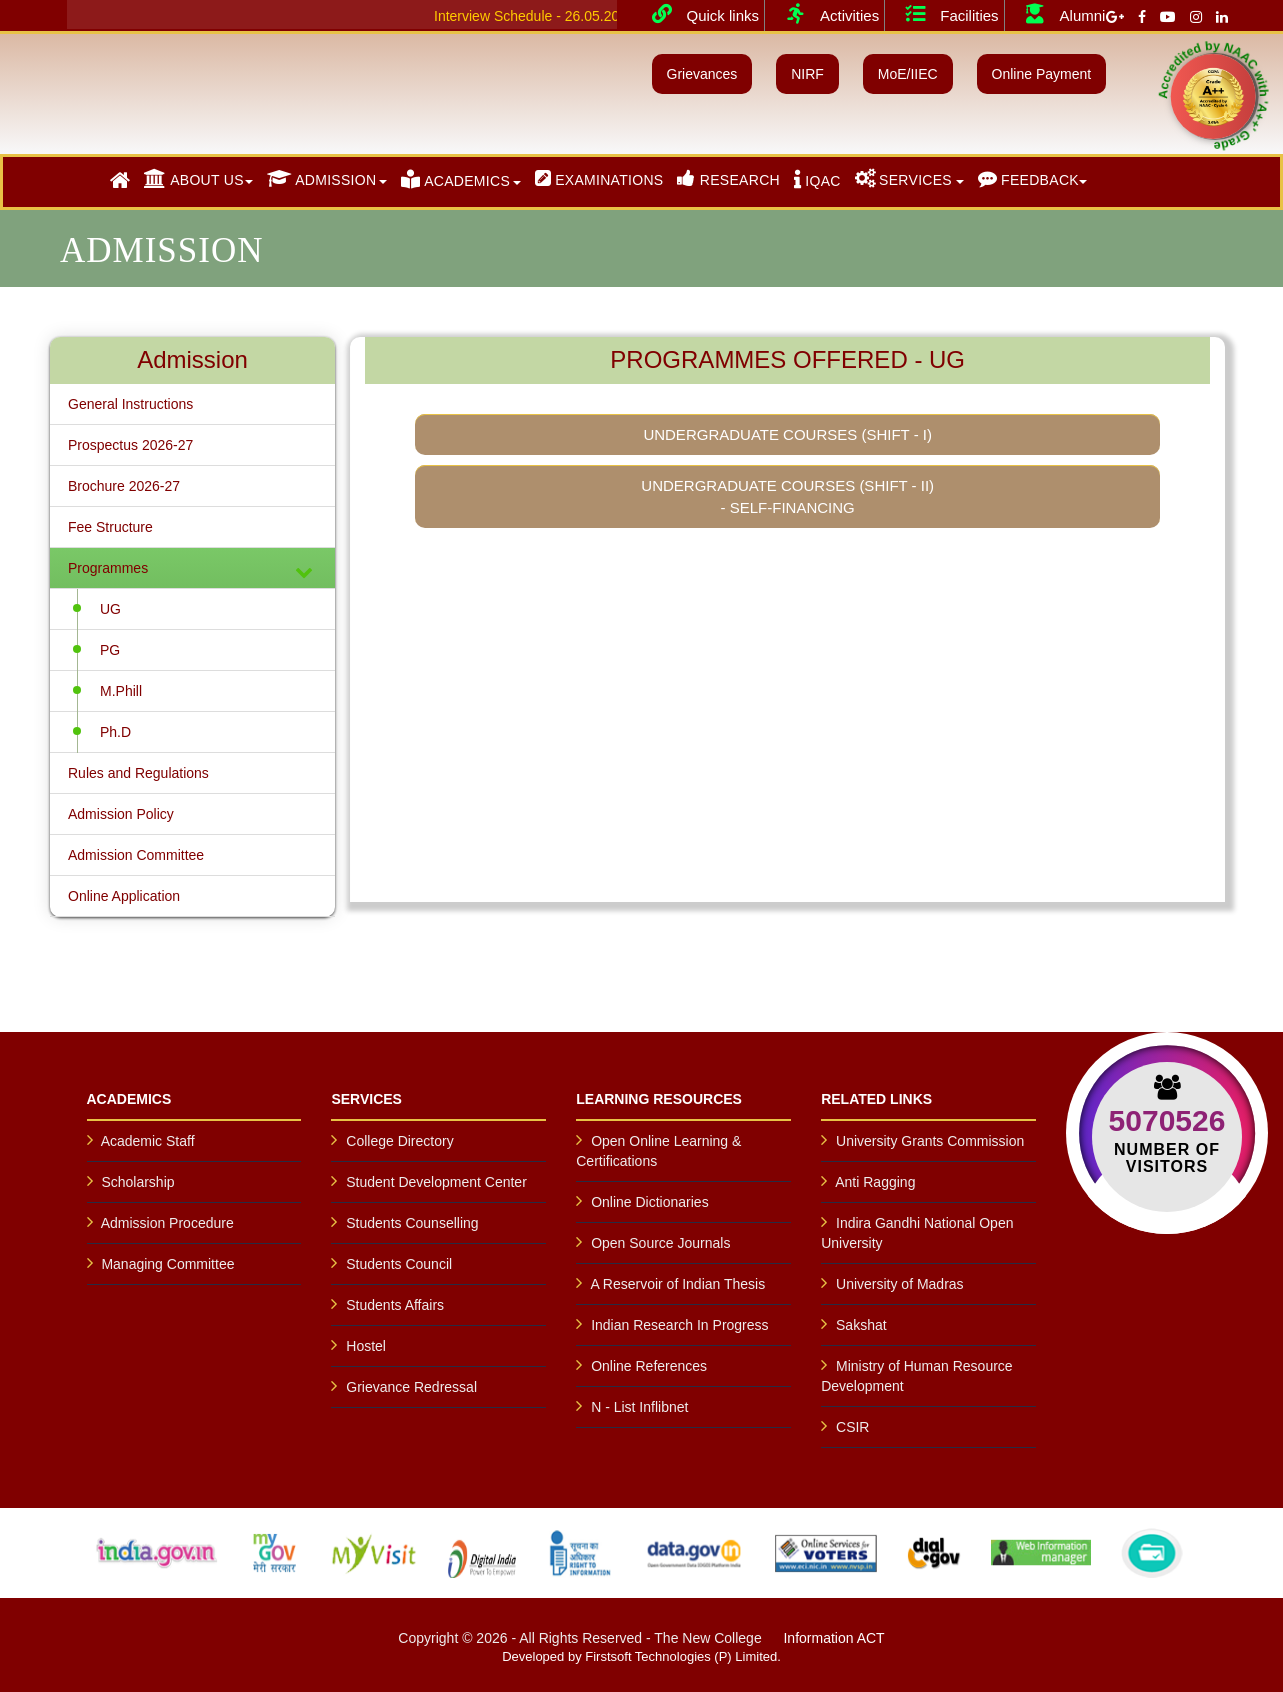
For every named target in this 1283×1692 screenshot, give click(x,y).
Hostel (366, 1346)
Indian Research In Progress (679, 1325)
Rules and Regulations (138, 773)
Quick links (698, 14)
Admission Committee (136, 855)
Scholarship (137, 1182)
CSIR (852, 1427)
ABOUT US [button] (194, 178)
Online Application (124, 896)
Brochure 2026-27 (124, 486)
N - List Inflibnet (639, 1407)
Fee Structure (110, 527)
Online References (649, 1366)
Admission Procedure (167, 1223)
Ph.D (115, 732)
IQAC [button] (817, 179)
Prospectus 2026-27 (130, 445)
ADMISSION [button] (322, 178)
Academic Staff (148, 1141)
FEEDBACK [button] (1028, 178)
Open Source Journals (660, 1243)
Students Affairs (395, 1305)
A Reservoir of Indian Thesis (677, 1284)
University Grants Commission (930, 1141)
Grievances (702, 74)
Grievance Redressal (411, 1387)
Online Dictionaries (650, 1202)
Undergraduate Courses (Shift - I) (787, 434)
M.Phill (121, 691)
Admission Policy (121, 814)
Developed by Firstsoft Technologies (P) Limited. (641, 1656)
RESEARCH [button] (728, 178)
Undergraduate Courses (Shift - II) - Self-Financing (787, 496)
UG (110, 609)
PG (110, 650)
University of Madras (900, 1284)
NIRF (807, 74)
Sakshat (861, 1325)
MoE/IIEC (908, 74)
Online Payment (1042, 74)
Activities (824, 14)
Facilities (944, 14)
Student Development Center (436, 1182)
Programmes (192, 570)
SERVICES (903, 178)
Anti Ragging (875, 1182)
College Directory (399, 1141)
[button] (120, 181)
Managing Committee (167, 1264)
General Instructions (130, 404)
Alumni (1058, 14)
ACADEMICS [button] (455, 179)
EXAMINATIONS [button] (599, 178)
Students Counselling (412, 1223)
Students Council (399, 1264)
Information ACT (833, 1638)
